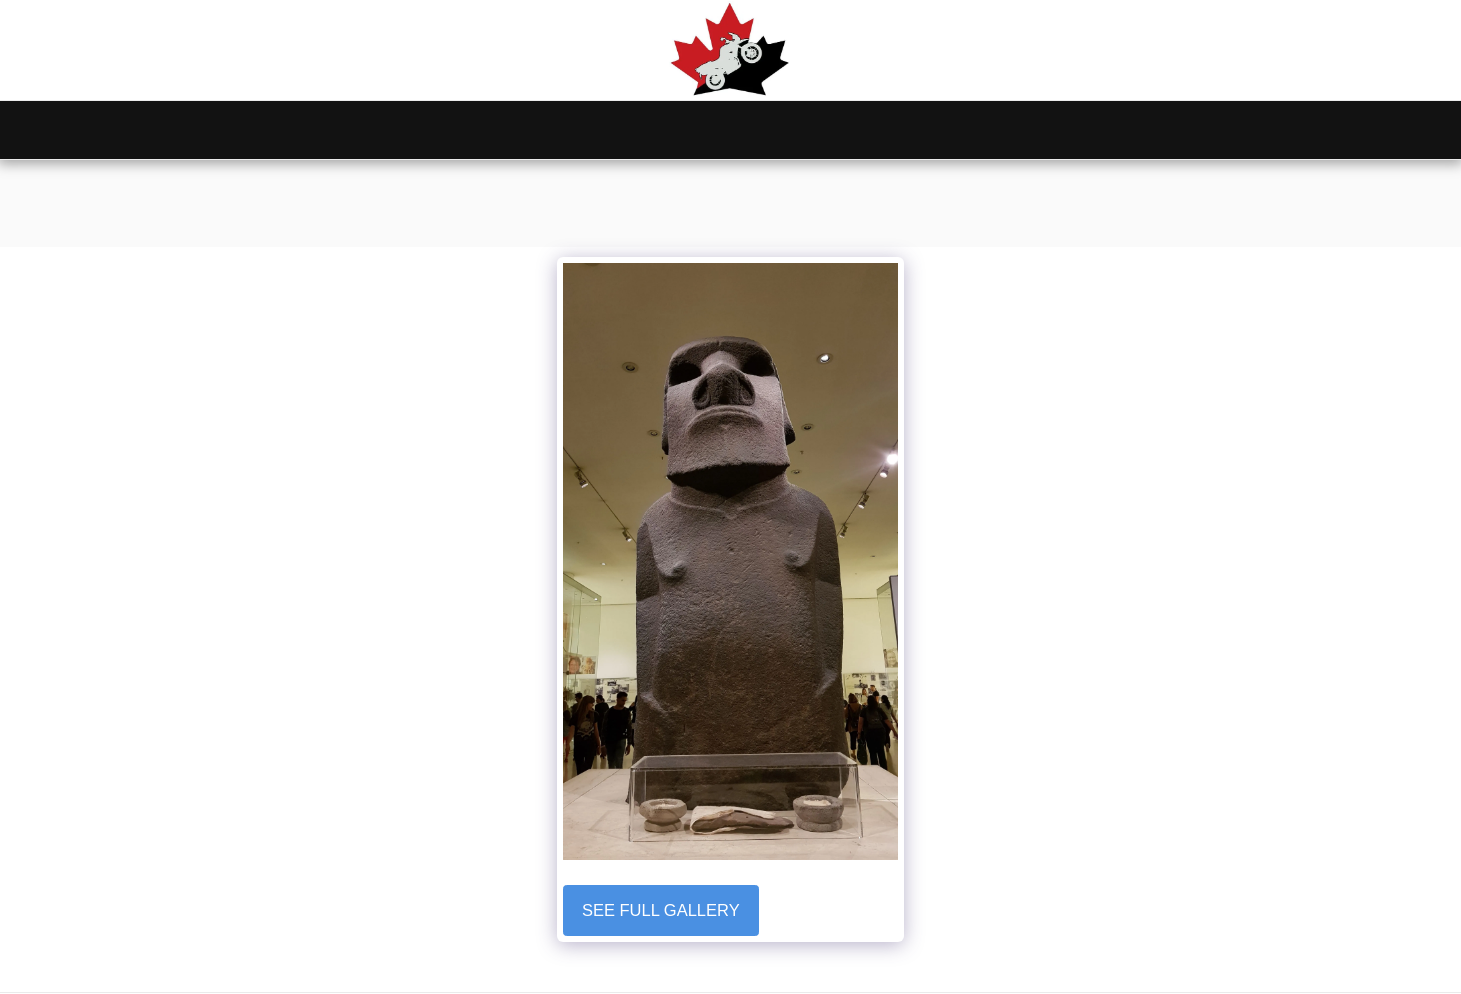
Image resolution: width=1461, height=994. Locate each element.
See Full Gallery (661, 910)
